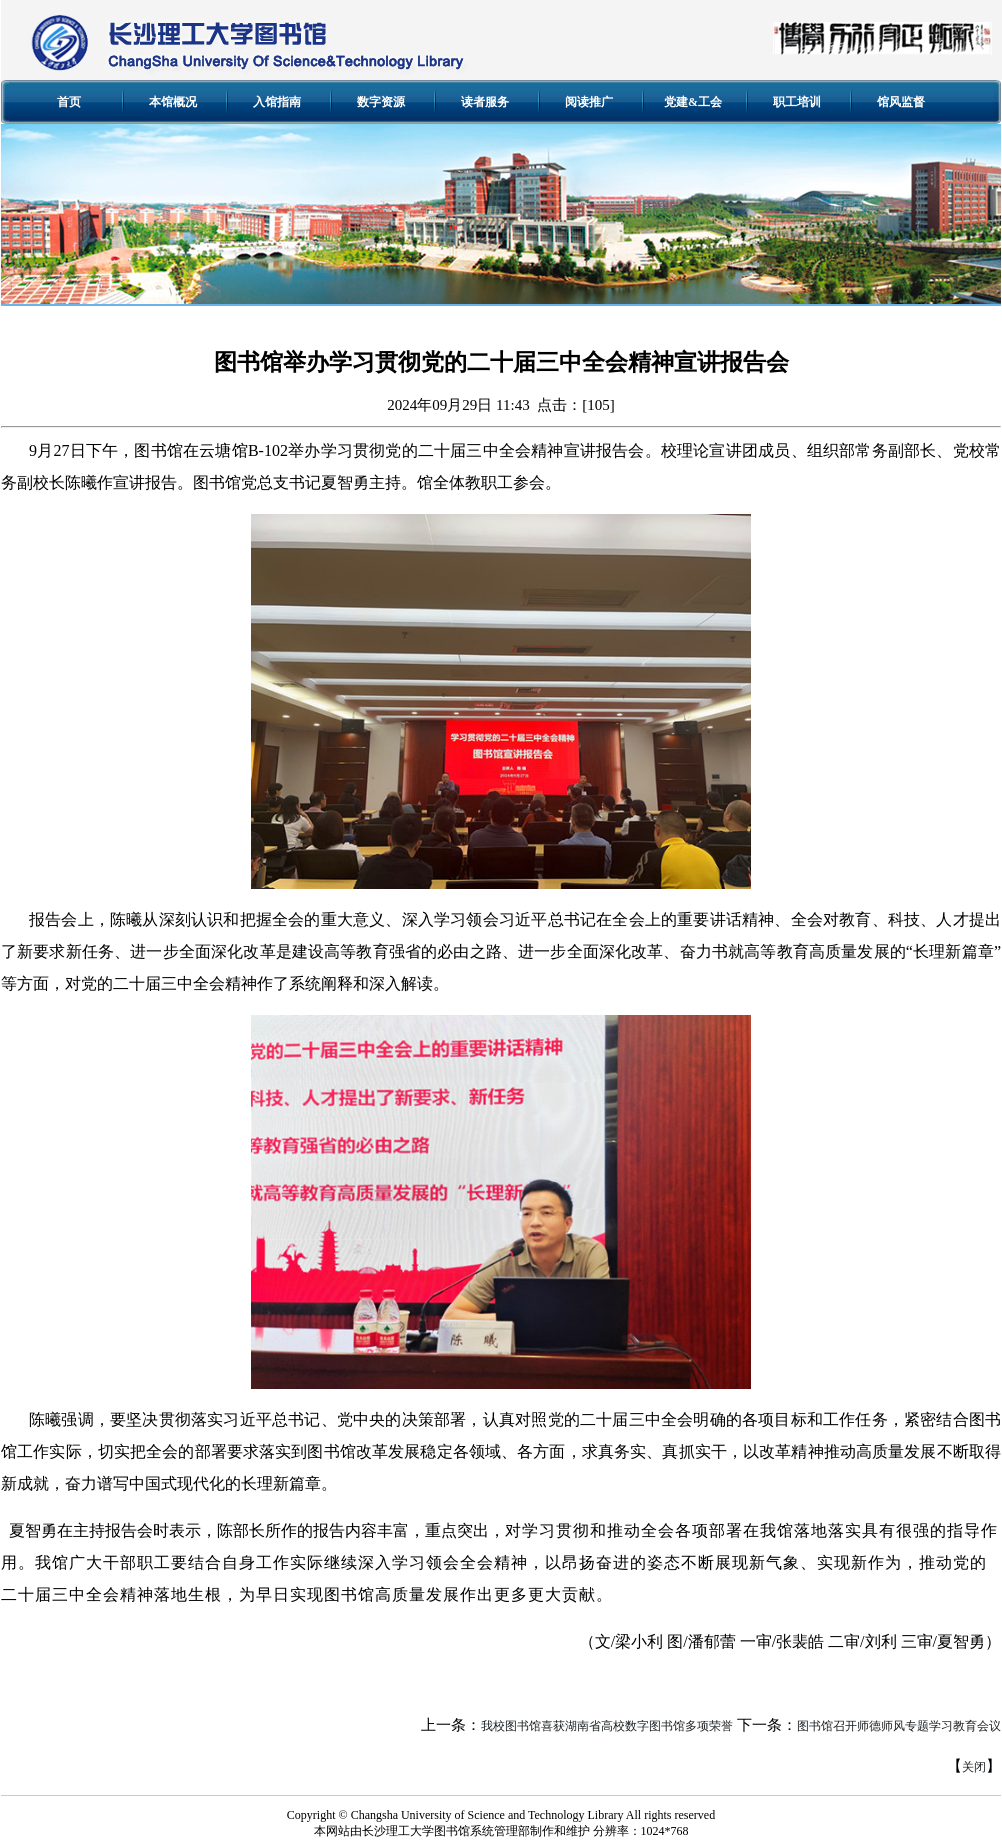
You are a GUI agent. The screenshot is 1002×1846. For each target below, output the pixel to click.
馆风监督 (901, 102)
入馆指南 (277, 102)
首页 (69, 102)
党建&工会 (693, 102)
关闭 (974, 1767)
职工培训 (797, 102)
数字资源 (381, 102)
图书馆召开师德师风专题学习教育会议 (899, 1726)
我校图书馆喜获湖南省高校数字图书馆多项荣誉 (607, 1726)
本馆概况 (173, 102)
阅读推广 (589, 102)
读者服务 (485, 102)
